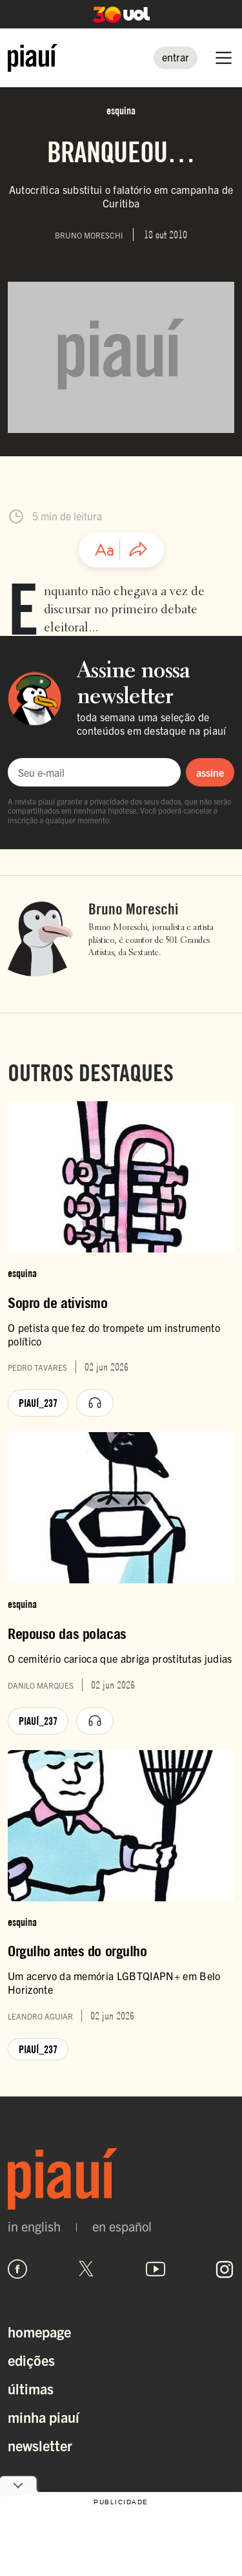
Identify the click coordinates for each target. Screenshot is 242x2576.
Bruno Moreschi (133, 909)
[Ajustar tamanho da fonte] (104, 549)
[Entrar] (175, 58)
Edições (31, 2360)
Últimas (31, 2388)
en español (122, 2226)
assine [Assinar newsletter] (210, 772)
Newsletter (40, 2445)
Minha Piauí (43, 2416)
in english (34, 2226)
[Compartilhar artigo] (138, 549)
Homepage (39, 2331)
